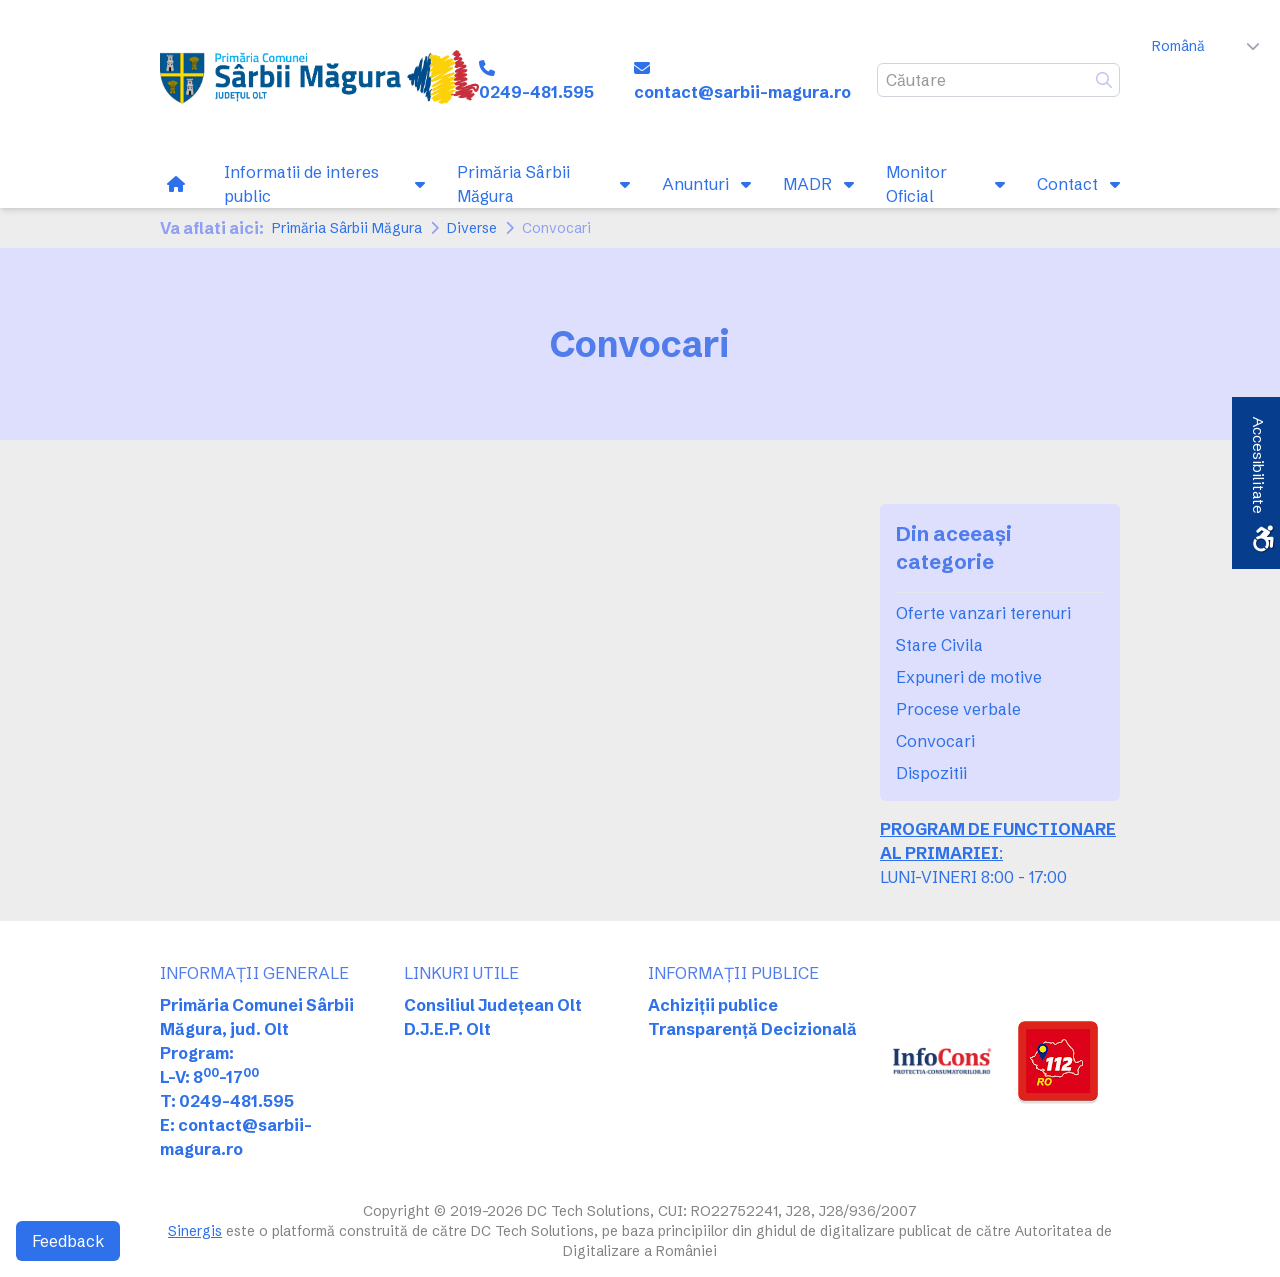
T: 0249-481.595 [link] (227, 1101)
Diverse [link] (472, 228)
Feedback (68, 1241)
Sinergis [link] (195, 1231)
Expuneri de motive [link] (969, 677)
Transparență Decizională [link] (752, 1029)
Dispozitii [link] (931, 773)
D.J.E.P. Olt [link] (447, 1029)
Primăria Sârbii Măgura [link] (347, 228)
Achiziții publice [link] (713, 1005)
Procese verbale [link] (958, 709)
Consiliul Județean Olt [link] (493, 1005)
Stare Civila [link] (939, 645)
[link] (319, 80)
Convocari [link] (935, 741)
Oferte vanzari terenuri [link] (983, 613)
